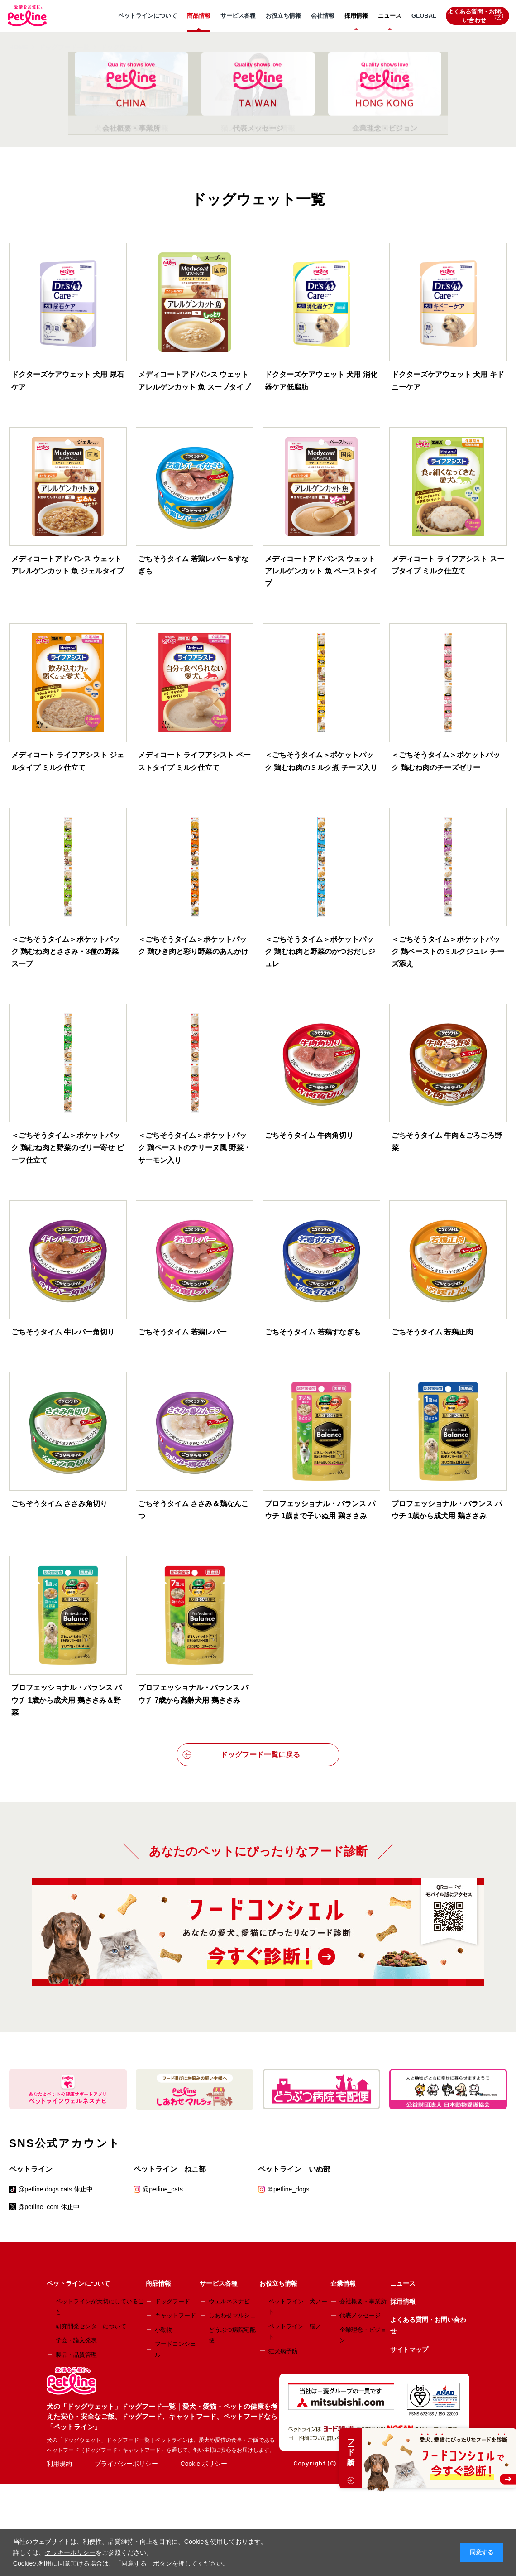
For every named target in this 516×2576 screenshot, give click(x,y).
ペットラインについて (147, 15)
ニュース (389, 15)
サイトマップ (409, 2349)
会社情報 (322, 15)
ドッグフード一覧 (64, 47)
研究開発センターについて (91, 2326)
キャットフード (175, 2315)
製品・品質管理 (76, 2354)
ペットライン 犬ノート (297, 2306)
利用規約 (59, 2463)
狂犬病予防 (283, 2351)
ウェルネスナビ (229, 2301)
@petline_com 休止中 (49, 2206)
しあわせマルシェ (232, 2315)
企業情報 (343, 2283)
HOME (18, 47)
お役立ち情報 (283, 15)
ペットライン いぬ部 (294, 2169)
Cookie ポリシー (204, 2463)
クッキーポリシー (70, 2552)
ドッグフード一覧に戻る (241, 1754)
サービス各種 (238, 15)
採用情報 (356, 15)
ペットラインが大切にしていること (100, 2306)
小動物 (163, 2329)
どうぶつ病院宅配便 (232, 2335)
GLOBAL (423, 15)
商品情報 (198, 15)
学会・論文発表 (76, 2340)
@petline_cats (163, 2189)
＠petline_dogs (288, 2189)
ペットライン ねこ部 (170, 2169)
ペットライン (31, 2169)
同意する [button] (481, 2552)
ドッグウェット (122, 47)
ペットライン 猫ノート (297, 2331)
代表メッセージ (360, 2315)
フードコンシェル (175, 2349)
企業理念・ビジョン (363, 2335)
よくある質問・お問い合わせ (475, 16)
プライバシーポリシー (126, 2463)
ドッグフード (172, 2301)
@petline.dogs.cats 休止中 (55, 2189)
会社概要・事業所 (363, 2301)
